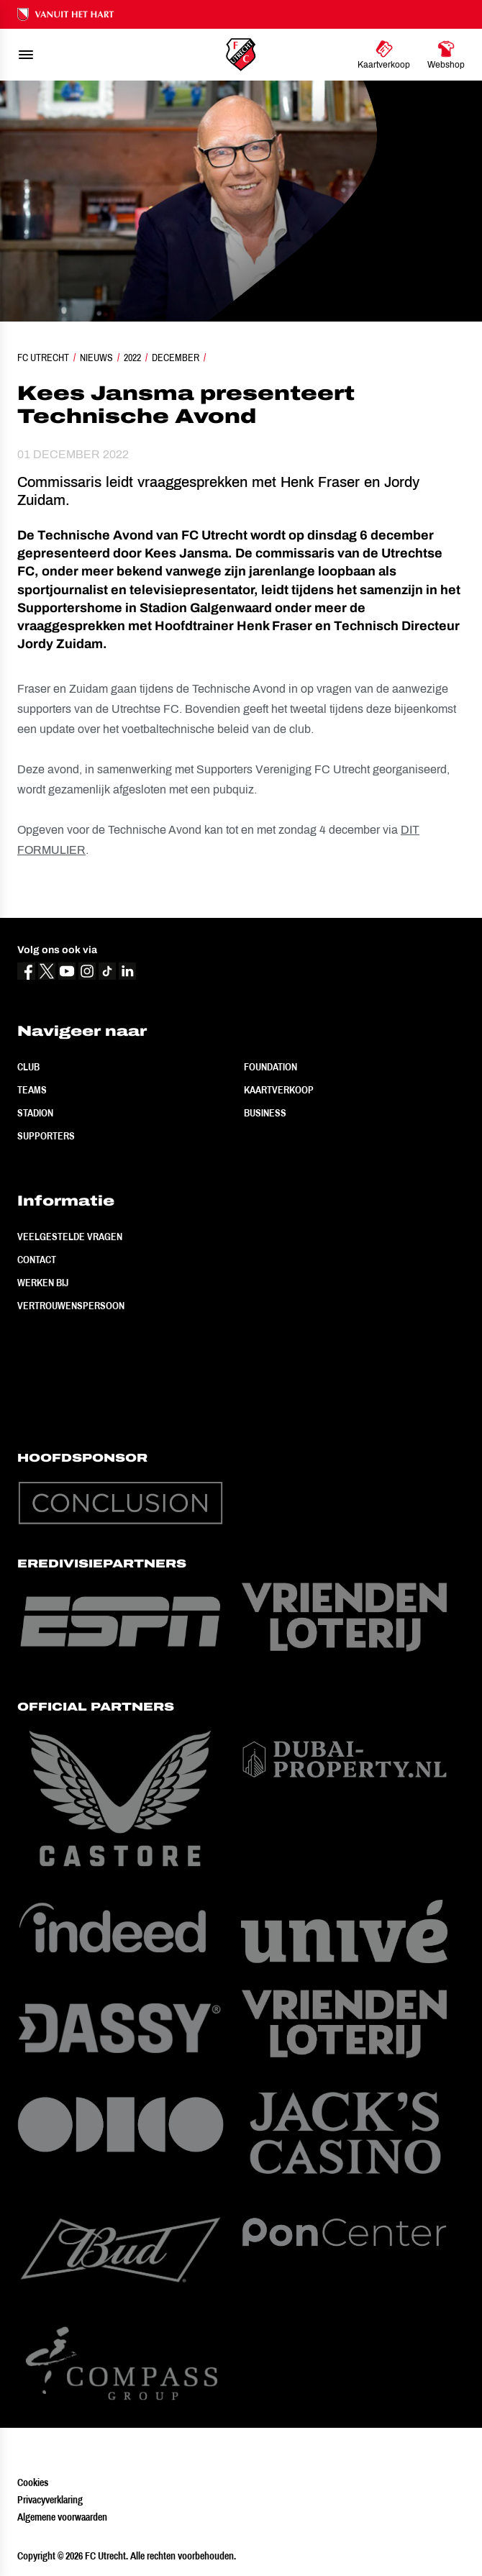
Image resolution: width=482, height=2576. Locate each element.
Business (265, 1112)
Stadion (35, 1112)
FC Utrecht (43, 357)
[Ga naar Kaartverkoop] (384, 55)
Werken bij (42, 1282)
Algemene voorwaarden (62, 2517)
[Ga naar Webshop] (446, 55)
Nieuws (96, 357)
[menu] (26, 54)
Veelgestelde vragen (69, 1236)
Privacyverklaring (50, 2499)
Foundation (270, 1066)
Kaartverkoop (279, 1089)
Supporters (46, 1135)
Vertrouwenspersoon (70, 1305)
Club (28, 1066)
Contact (36, 1259)
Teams (32, 1089)
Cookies (32, 2482)
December (175, 357)
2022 (132, 357)
